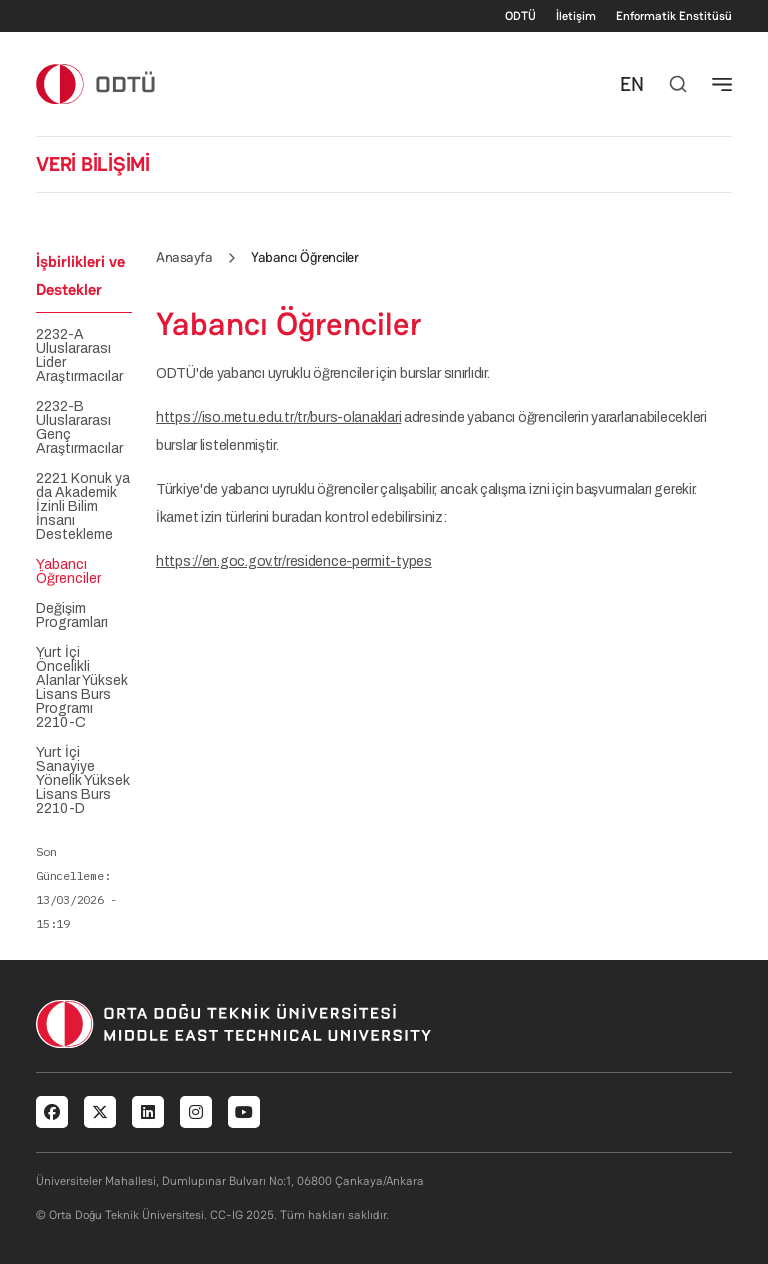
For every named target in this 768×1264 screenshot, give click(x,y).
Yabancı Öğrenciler (68, 572)
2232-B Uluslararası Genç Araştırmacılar (79, 428)
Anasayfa (184, 257)
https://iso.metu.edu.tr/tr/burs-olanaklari (278, 417)
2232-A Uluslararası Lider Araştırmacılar (79, 356)
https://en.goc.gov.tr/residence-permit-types (294, 561)
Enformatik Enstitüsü (674, 16)
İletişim (576, 16)
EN (632, 84)
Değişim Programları (72, 616)
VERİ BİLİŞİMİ (93, 164)
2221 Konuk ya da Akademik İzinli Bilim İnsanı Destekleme (83, 507)
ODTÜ (520, 16)
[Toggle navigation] (722, 84)
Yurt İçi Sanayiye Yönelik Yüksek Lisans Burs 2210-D (83, 781)
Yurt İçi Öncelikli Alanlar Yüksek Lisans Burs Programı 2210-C (82, 688)
